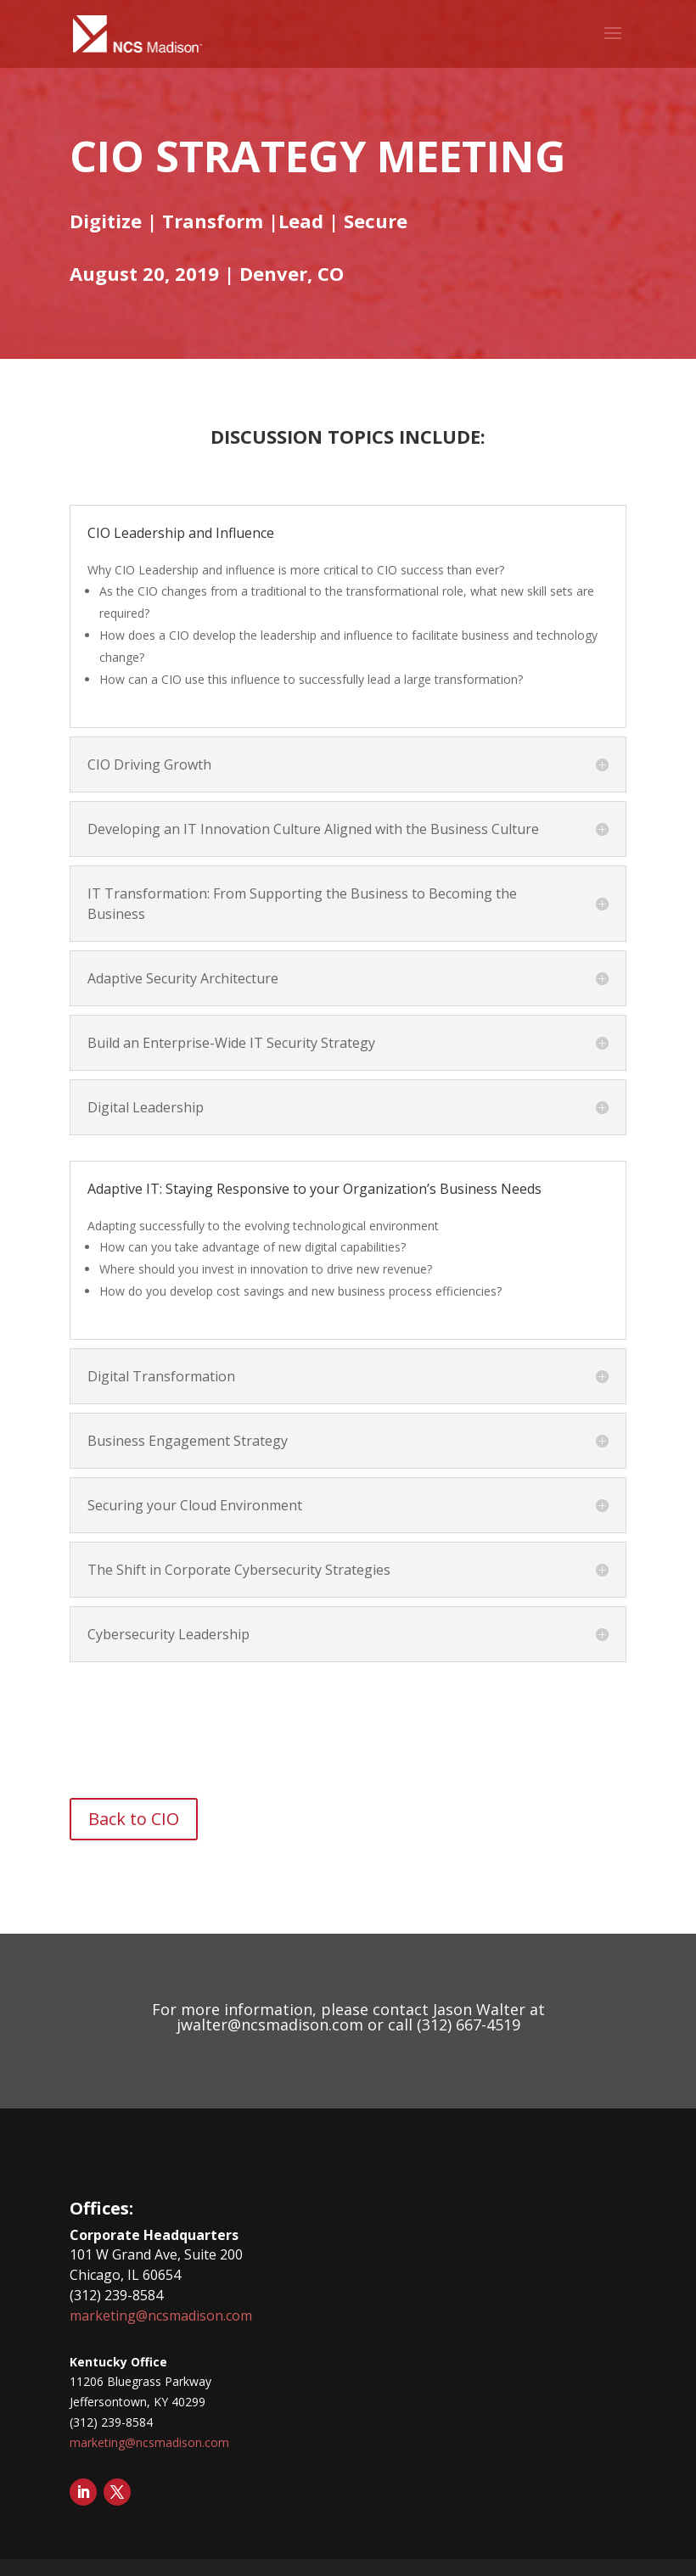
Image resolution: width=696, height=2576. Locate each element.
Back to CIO (133, 1818)
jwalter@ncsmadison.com (270, 2024)
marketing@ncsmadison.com (161, 2315)
